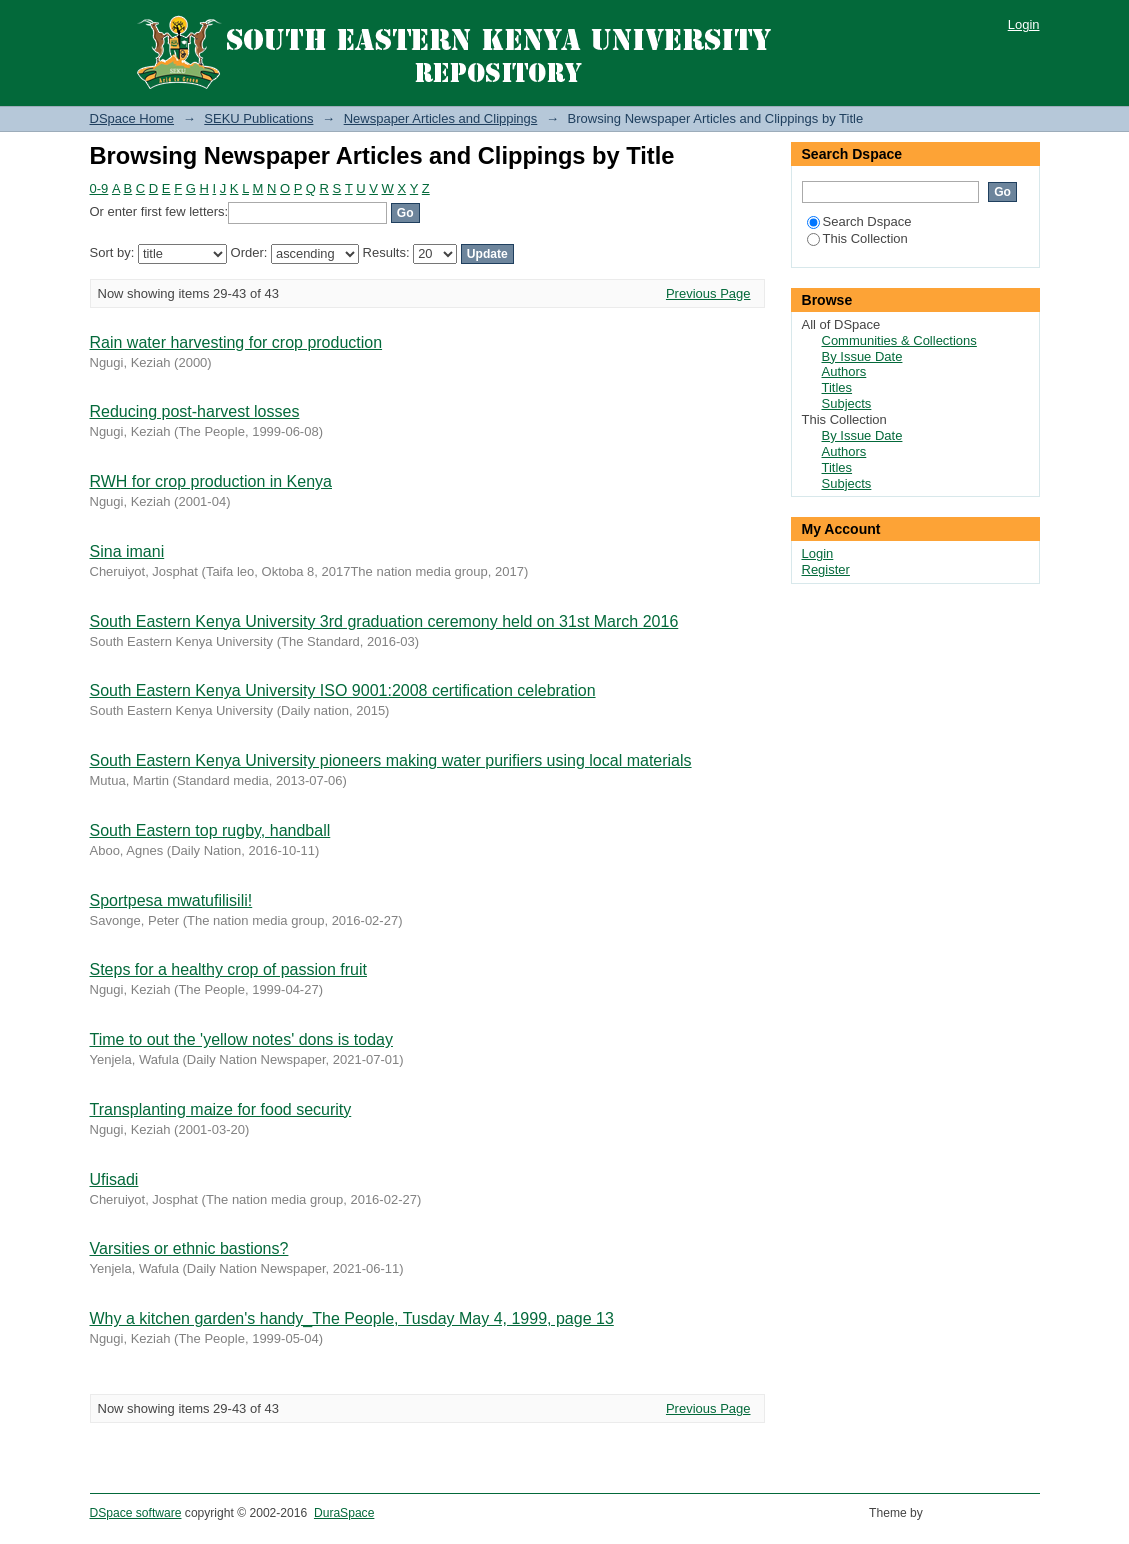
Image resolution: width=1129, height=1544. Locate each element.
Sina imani (127, 551)
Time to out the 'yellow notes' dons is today (241, 1039)
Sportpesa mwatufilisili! (171, 900)
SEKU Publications (258, 118)
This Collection (857, 238)
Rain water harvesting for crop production (236, 342)
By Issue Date (862, 356)
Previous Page (708, 293)
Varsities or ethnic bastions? (189, 1248)
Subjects (847, 403)
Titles (837, 387)
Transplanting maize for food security (221, 1109)
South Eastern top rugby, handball (210, 830)
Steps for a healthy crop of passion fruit (228, 969)
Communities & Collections (899, 340)
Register (826, 569)
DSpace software (136, 1513)
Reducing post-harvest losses (195, 411)
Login (1024, 24)
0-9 (99, 188)
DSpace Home (132, 118)
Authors (844, 371)
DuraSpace (344, 1513)
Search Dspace (859, 221)
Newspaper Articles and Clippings (441, 118)
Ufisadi (114, 1179)
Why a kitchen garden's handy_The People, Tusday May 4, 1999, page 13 (352, 1318)
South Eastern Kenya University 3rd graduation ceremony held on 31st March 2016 (384, 621)
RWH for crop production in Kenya (211, 481)
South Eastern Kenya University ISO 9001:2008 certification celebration (343, 690)
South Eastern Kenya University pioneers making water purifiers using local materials (391, 760)
